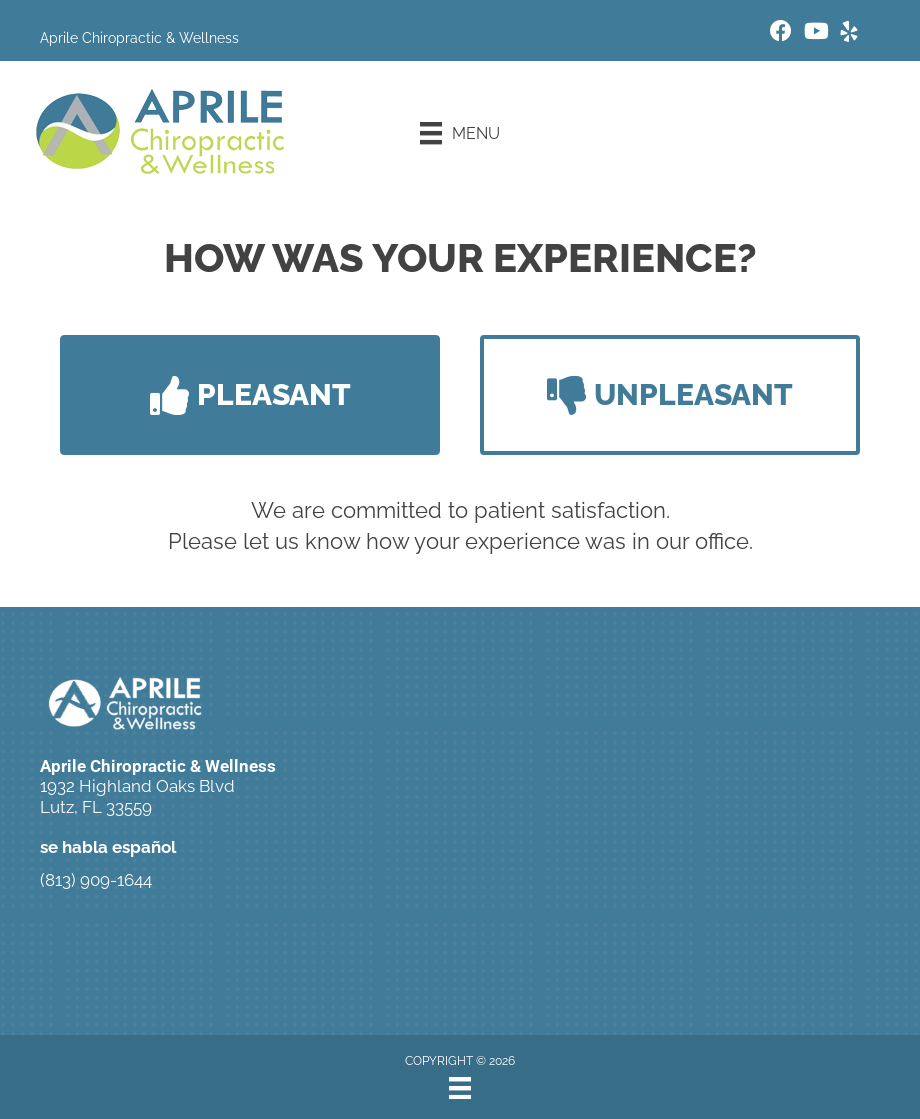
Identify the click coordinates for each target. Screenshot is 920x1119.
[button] (250, 395)
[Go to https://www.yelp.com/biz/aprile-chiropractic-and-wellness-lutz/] (849, 34)
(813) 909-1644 (96, 880)
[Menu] (460, 133)
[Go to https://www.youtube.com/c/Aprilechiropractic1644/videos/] (815, 33)
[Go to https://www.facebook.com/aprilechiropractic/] (781, 33)
